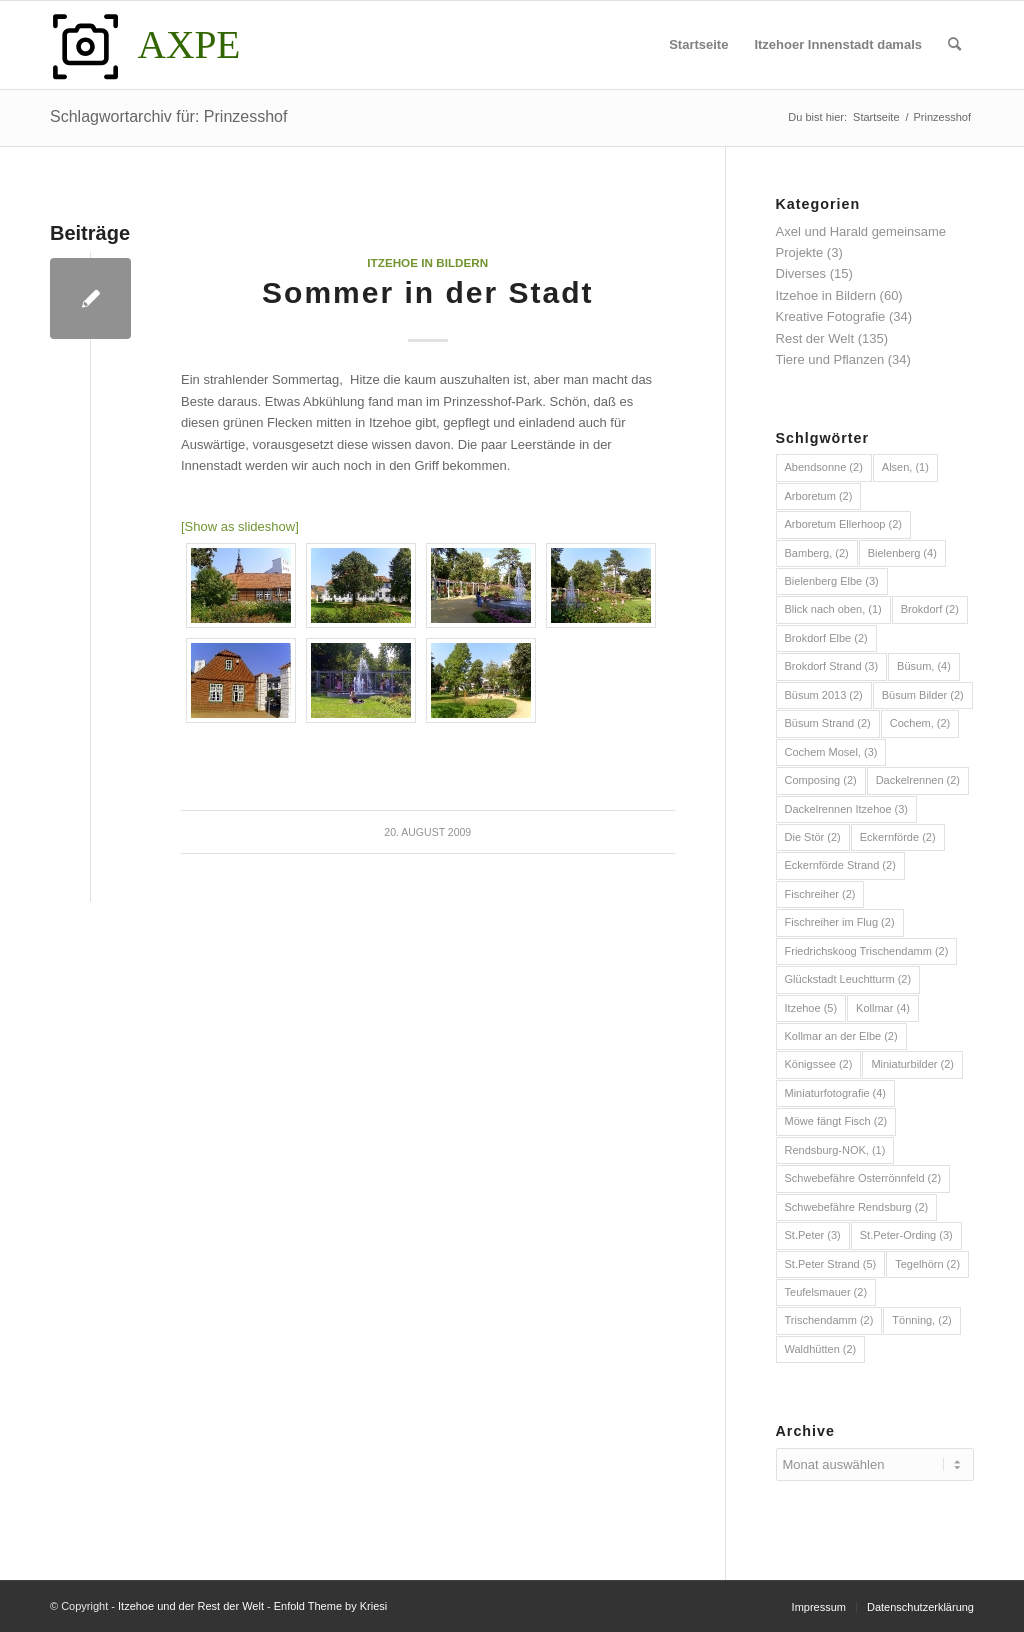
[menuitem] (698, 45)
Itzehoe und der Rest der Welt (191, 1606)
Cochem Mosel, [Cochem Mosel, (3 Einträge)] (831, 752)
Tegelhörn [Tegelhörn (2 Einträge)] (927, 1264)
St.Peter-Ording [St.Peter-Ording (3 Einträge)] (906, 1235)
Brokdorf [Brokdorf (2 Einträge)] (930, 609)
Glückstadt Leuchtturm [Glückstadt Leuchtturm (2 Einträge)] (848, 979)
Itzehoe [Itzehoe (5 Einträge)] (811, 1008)
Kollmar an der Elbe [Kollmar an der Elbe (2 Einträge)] (841, 1036)
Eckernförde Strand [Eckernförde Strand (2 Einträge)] (840, 865)
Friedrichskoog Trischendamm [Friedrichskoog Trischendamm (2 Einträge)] (867, 951)
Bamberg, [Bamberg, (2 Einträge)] (817, 553)
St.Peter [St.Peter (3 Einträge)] (813, 1235)
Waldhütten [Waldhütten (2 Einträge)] (821, 1349)
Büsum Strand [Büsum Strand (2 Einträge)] (828, 723)
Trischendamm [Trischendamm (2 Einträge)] (829, 1320)
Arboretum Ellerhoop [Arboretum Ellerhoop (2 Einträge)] (843, 524)
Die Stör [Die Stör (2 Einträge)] (813, 837)
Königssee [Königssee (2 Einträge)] (819, 1064)
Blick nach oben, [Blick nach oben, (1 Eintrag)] (833, 609)
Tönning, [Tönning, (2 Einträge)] (921, 1320)
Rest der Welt (815, 338)
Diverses (801, 273)
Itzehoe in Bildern (427, 262)
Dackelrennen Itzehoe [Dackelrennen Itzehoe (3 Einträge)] (847, 809)
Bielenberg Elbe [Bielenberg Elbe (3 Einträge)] (832, 581)
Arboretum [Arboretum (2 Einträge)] (819, 496)
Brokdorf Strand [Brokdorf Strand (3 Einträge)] (832, 666)
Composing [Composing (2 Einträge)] (821, 780)
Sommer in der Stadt (427, 292)
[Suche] (954, 45)
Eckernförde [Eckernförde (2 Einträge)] (898, 837)
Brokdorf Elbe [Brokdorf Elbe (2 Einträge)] (826, 638)
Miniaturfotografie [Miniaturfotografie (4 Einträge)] (836, 1093)
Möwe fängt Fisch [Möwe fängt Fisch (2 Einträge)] (836, 1121)
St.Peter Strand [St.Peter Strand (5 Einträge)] (831, 1264)
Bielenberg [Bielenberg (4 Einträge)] (902, 553)
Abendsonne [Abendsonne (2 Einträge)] (824, 467)
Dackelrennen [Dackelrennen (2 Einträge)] (918, 780)
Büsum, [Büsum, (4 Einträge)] (924, 666)
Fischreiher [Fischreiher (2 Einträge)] (820, 894)
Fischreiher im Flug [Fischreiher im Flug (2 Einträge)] (840, 922)
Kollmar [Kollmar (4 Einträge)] (883, 1008)
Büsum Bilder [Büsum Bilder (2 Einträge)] (923, 695)
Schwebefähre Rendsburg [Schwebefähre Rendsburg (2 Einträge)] (857, 1207)
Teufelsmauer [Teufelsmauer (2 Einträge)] (826, 1292)
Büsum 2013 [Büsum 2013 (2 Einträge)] (824, 695)
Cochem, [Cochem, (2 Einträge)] (920, 723)
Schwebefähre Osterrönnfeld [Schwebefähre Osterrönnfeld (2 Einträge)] (863, 1178)
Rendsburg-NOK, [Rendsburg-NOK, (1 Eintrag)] (835, 1150)
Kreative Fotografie (831, 316)
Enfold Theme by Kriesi (331, 1606)
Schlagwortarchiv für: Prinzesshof (168, 116)
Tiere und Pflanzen (830, 359)
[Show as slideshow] (240, 526)
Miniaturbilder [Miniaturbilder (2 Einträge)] (912, 1064)
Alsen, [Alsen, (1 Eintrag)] (905, 467)
